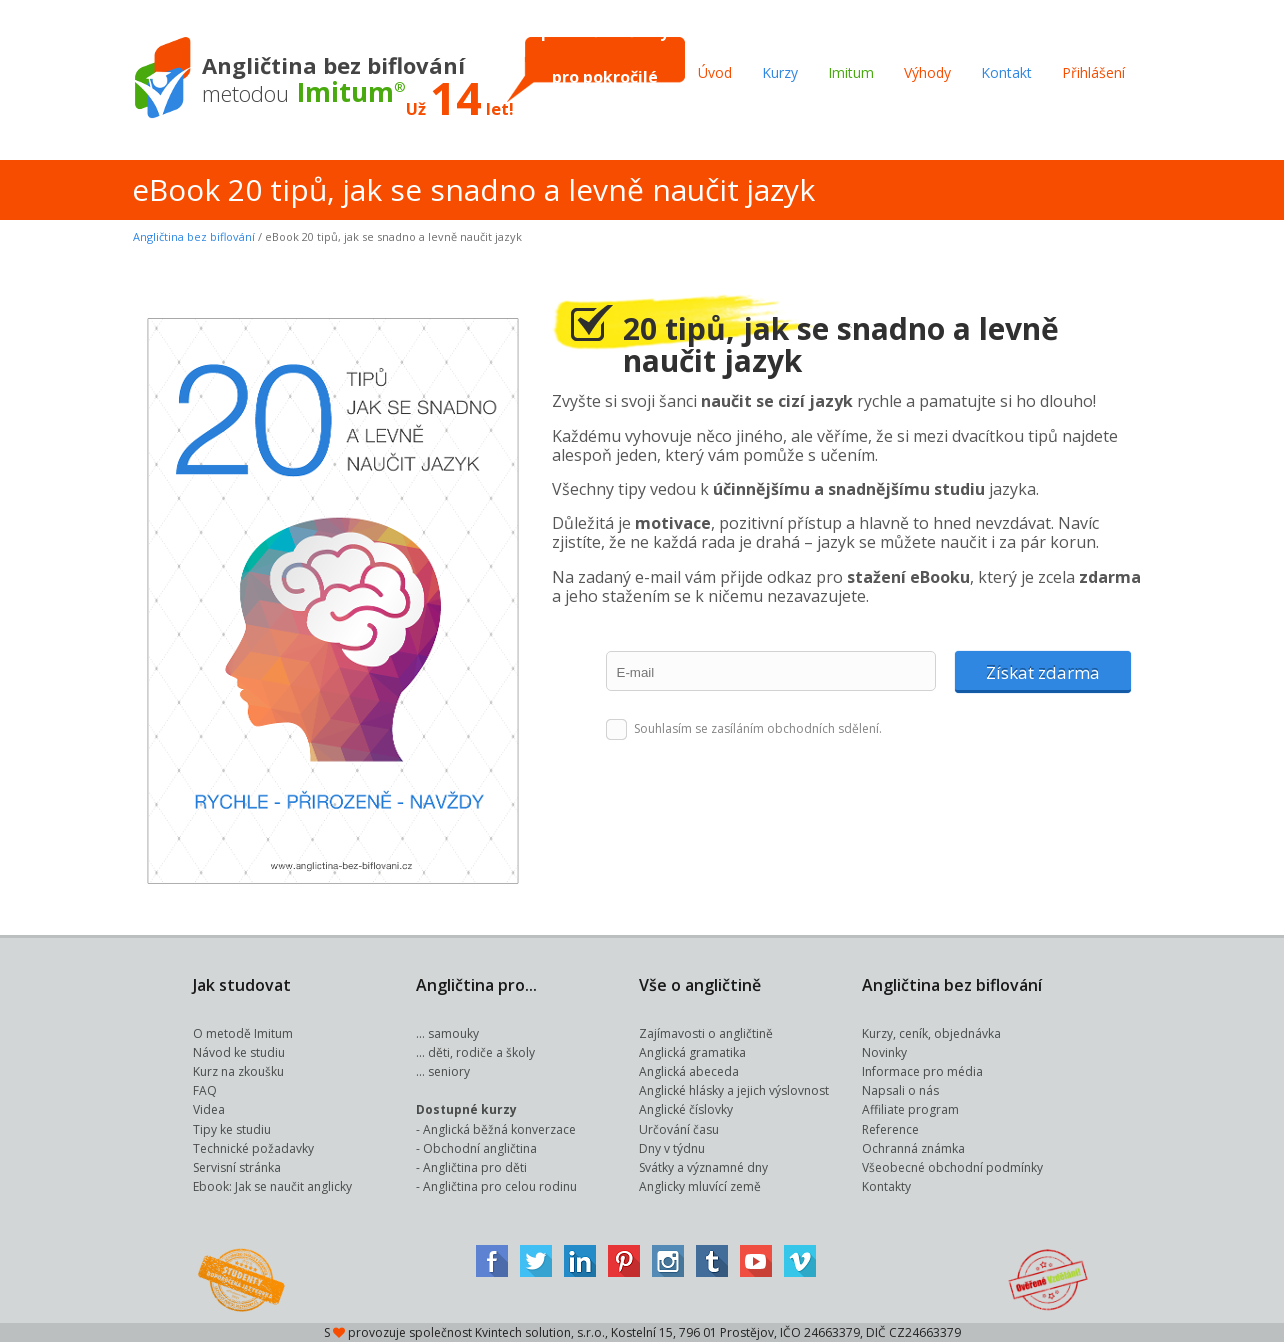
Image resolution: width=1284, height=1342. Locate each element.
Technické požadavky (253, 1148)
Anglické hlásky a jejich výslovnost (734, 1090)
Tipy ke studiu (232, 1129)
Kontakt (1006, 72)
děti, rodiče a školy (481, 1052)
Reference (890, 1129)
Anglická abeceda (689, 1071)
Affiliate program (910, 1109)
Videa (209, 1109)
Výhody (927, 72)
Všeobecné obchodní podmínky (952, 1167)
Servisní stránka (237, 1167)
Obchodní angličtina (480, 1148)
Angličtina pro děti (475, 1167)
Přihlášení (1093, 72)
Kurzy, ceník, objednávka (931, 1033)
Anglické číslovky (686, 1109)
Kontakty (886, 1186)
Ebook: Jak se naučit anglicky (272, 1186)
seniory (449, 1071)
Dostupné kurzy (466, 1109)
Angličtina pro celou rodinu (500, 1186)
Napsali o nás (900, 1090)
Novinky (884, 1052)
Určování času (679, 1129)
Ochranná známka (913, 1148)
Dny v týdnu (672, 1148)
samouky (453, 1033)
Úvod (715, 72)
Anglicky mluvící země (700, 1186)
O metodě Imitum (243, 1033)
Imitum (851, 72)
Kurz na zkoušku (238, 1071)
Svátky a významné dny (703, 1167)
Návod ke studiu (239, 1052)
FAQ (205, 1090)
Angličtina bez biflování (194, 236)
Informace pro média (922, 1071)
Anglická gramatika (692, 1052)
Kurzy (780, 72)
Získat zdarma (1043, 672)
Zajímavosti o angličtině (706, 1033)
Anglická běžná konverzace (499, 1129)
